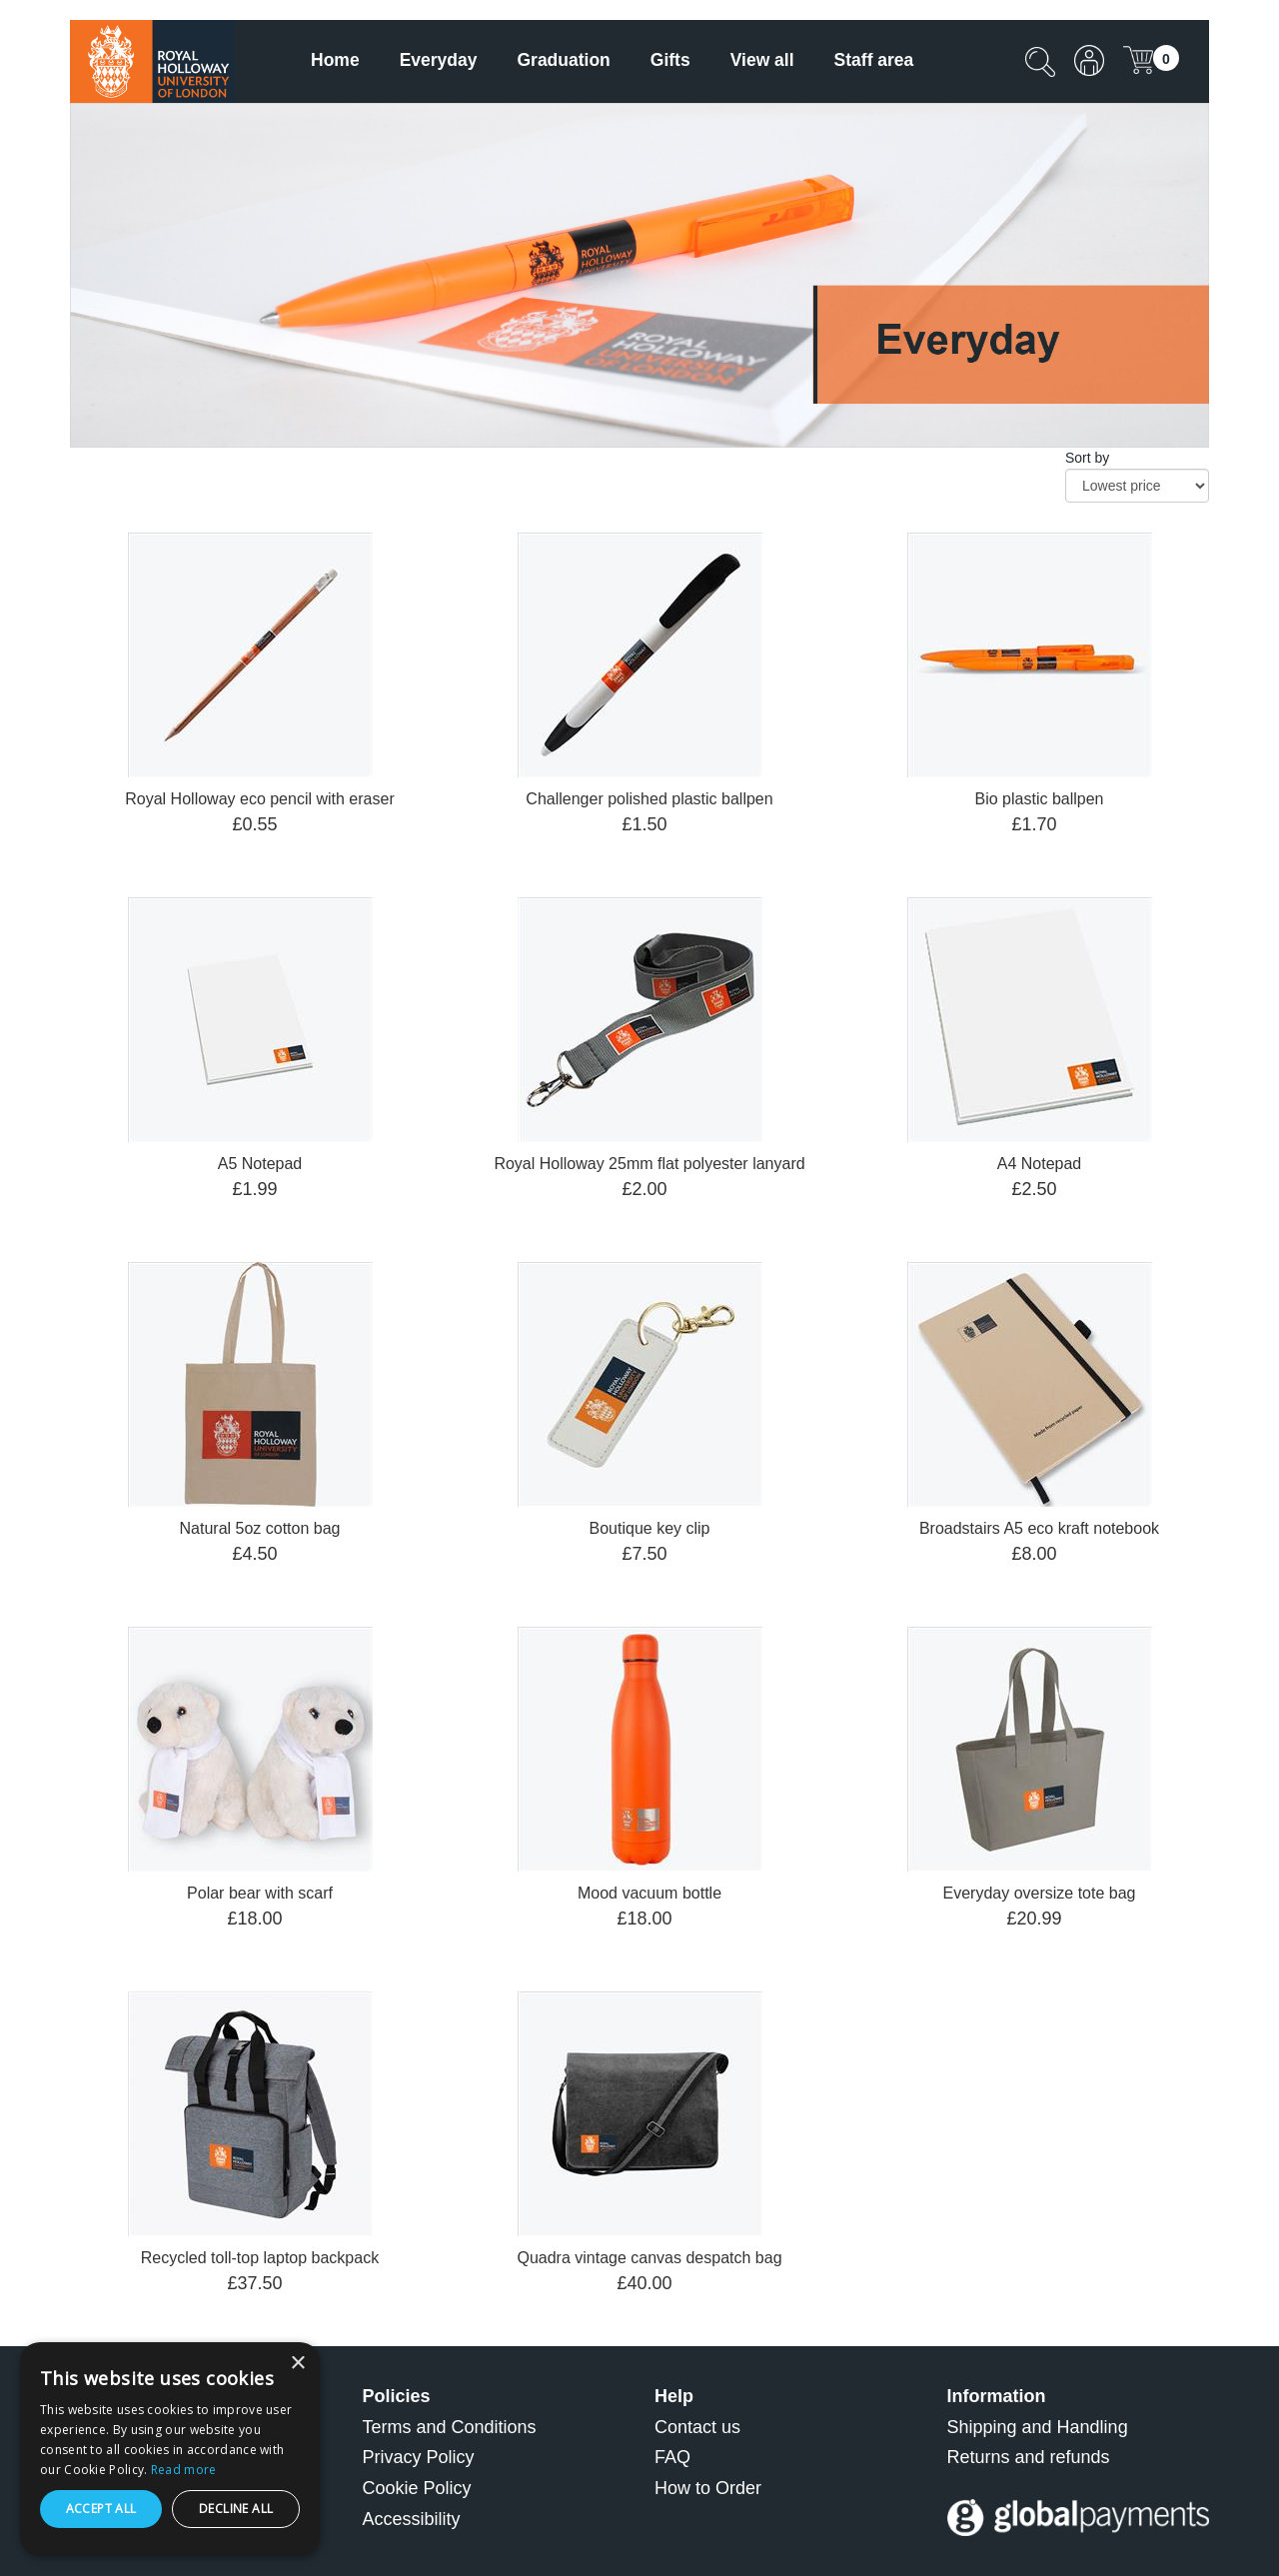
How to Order (707, 2488)
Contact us (697, 2427)
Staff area (874, 60)
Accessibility (412, 2519)
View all (762, 60)
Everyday (439, 60)
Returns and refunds (1028, 2457)
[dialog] (170, 2449)
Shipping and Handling (1037, 2427)
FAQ (672, 2457)
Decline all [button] (236, 2508)
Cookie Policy (417, 2488)
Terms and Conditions (450, 2427)
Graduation (563, 60)
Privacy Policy (419, 2457)
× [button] (297, 2363)
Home (335, 60)
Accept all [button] (101, 2508)
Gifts (670, 60)
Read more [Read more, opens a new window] (184, 2469)
